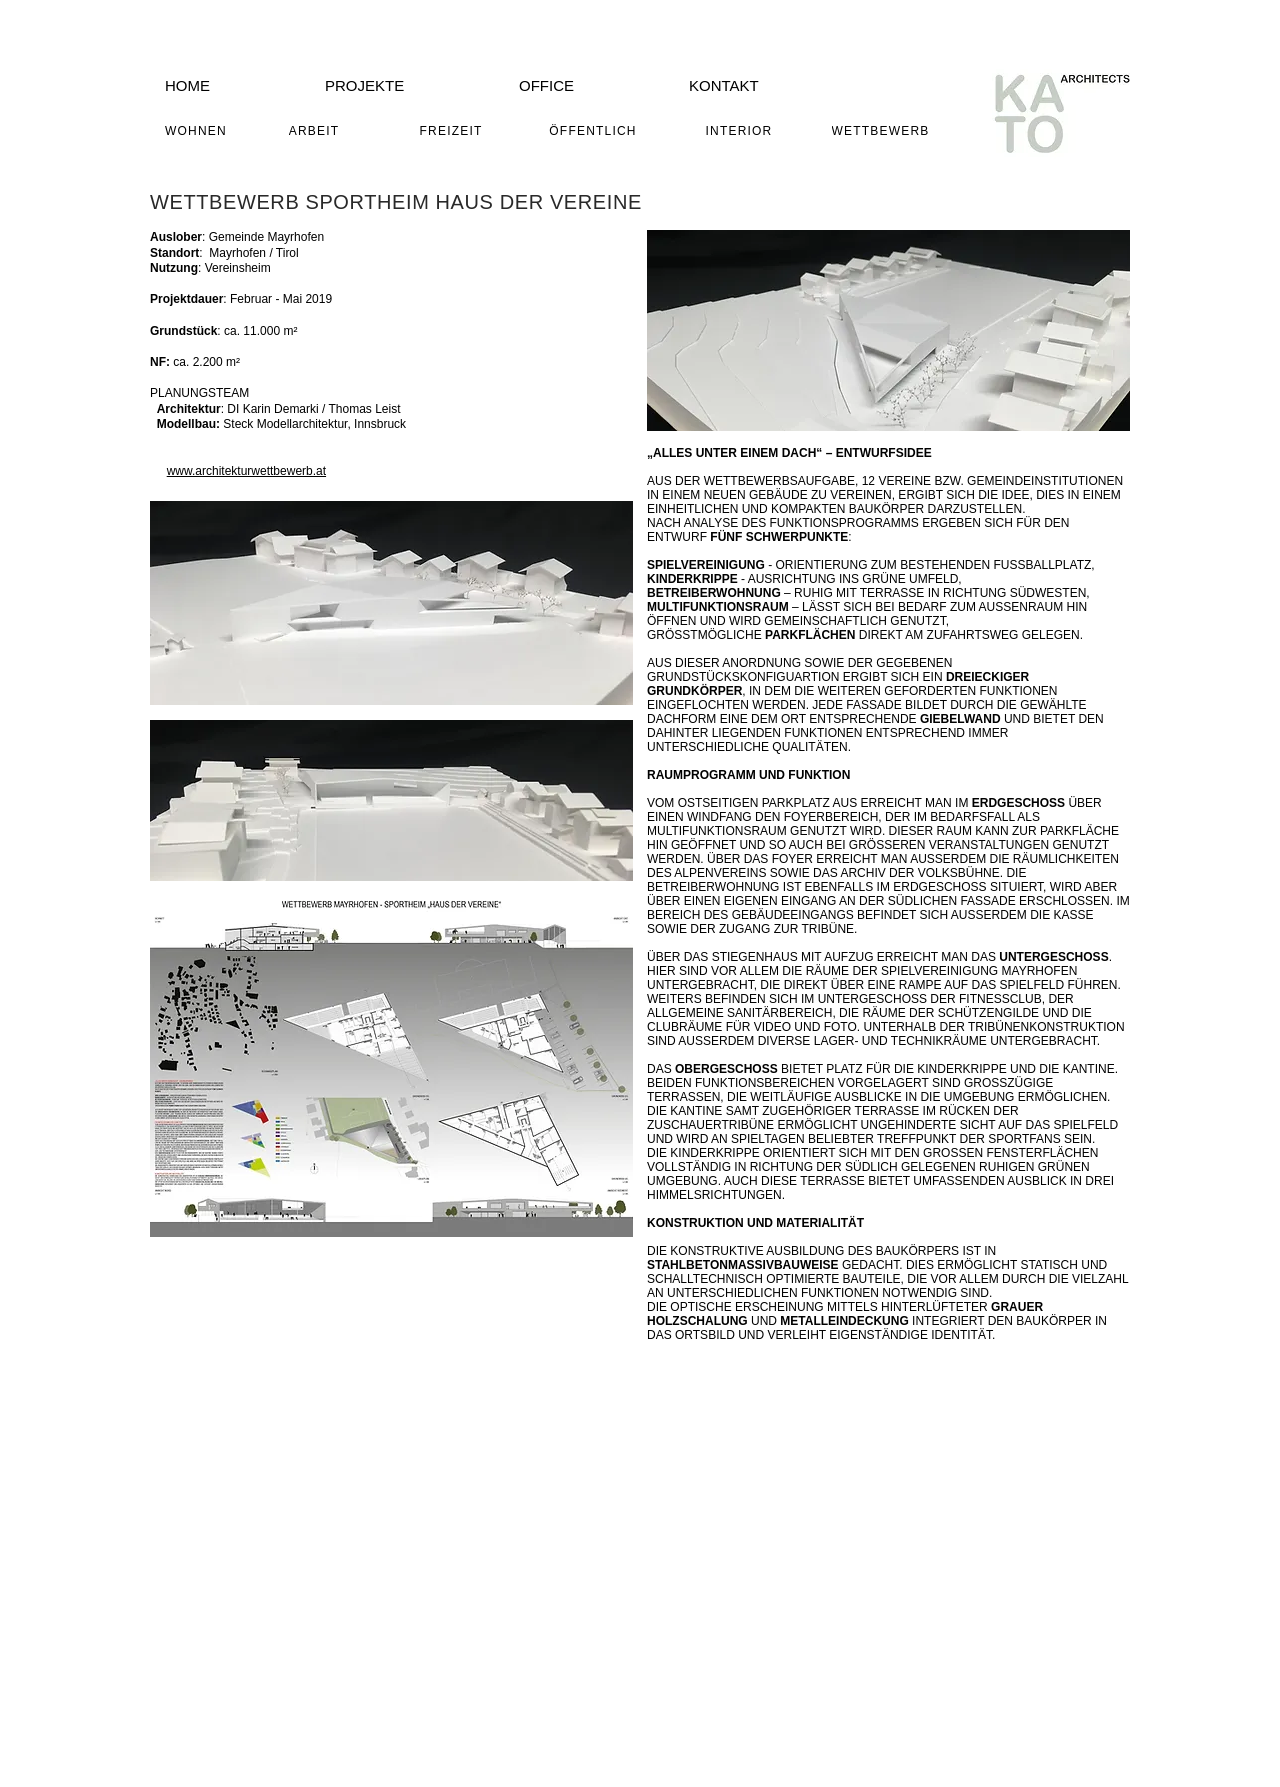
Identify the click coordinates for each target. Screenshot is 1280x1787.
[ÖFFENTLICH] (595, 131)
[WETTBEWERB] (882, 131)
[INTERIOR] (741, 131)
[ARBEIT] (316, 131)
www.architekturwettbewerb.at (246, 471)
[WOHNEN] (198, 131)
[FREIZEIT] (453, 131)
